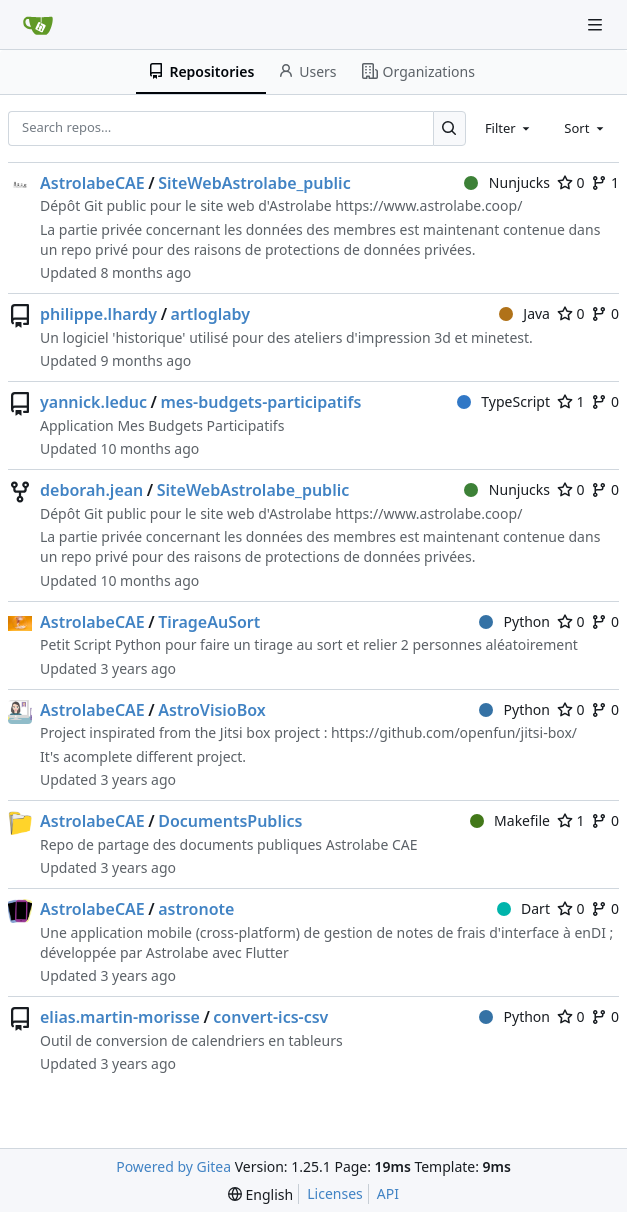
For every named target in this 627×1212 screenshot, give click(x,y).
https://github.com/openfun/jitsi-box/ (454, 732)
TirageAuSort (209, 622)
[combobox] (509, 128)
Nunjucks (507, 182)
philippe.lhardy (98, 314)
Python (514, 621)
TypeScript (503, 401)
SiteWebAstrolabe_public (254, 183)
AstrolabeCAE (92, 183)
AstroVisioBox (212, 710)
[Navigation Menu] (597, 24)
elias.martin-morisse (120, 1017)
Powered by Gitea (173, 1166)
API (388, 1193)
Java (524, 313)
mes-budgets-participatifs (260, 402)
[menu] (260, 1194)
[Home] (38, 25)
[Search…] (449, 128)
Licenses (335, 1193)
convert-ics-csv (270, 1017)
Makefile (510, 820)
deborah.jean (91, 490)
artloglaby (211, 314)
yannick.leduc (93, 402)
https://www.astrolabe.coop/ (428, 205)
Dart (523, 908)
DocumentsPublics (230, 821)
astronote (196, 909)
